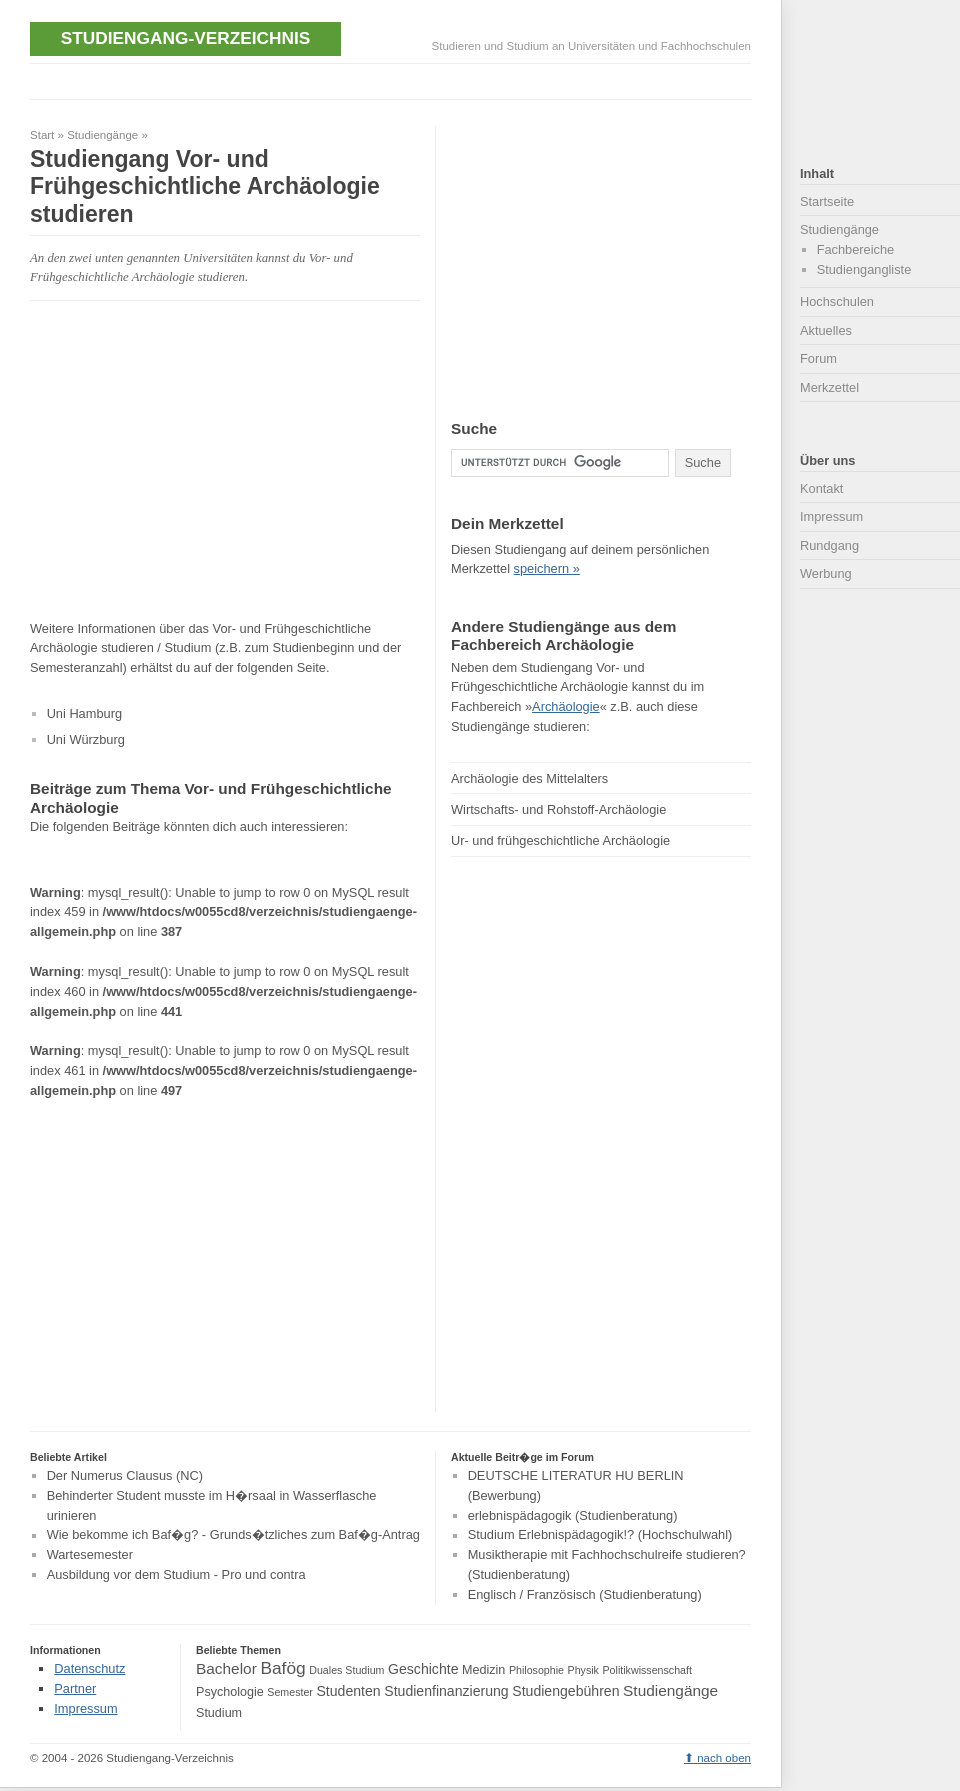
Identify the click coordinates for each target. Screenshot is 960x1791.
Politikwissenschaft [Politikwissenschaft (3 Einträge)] (647, 1670)
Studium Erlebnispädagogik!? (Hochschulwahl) (600, 1535)
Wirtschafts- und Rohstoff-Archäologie (558, 809)
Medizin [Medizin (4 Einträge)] (483, 1670)
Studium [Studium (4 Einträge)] (219, 1713)
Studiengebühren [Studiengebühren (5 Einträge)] (565, 1691)
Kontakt (821, 488)
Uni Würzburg (86, 739)
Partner (75, 1688)
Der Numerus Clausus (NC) (125, 1475)
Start (42, 135)
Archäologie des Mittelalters (529, 778)
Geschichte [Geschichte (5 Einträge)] (423, 1669)
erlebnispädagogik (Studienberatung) (573, 1515)
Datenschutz (89, 1668)
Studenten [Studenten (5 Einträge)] (348, 1691)
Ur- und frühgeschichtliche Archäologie (560, 840)
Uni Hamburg (84, 713)
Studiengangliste (864, 269)
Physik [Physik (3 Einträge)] (583, 1670)
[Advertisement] (198, 460)
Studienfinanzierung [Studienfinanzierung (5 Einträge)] (446, 1691)
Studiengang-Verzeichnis (185, 38)
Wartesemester (90, 1554)
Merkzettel (829, 387)
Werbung (826, 573)
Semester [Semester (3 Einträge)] (290, 1692)
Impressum (831, 516)
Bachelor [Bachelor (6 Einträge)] (226, 1668)
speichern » (547, 568)
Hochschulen (837, 301)
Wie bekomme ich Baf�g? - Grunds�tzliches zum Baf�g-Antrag (233, 1535)
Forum (818, 358)
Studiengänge (102, 135)
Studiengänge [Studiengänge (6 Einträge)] (670, 1690)
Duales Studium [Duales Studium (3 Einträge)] (346, 1670)
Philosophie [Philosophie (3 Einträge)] (536, 1670)
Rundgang (829, 545)
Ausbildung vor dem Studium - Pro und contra (176, 1574)
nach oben (724, 1758)
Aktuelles (826, 330)
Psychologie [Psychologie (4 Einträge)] (230, 1692)
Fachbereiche (856, 249)
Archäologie (566, 706)
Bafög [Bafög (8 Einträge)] (282, 1668)
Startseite (827, 201)
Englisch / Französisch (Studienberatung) (585, 1594)
